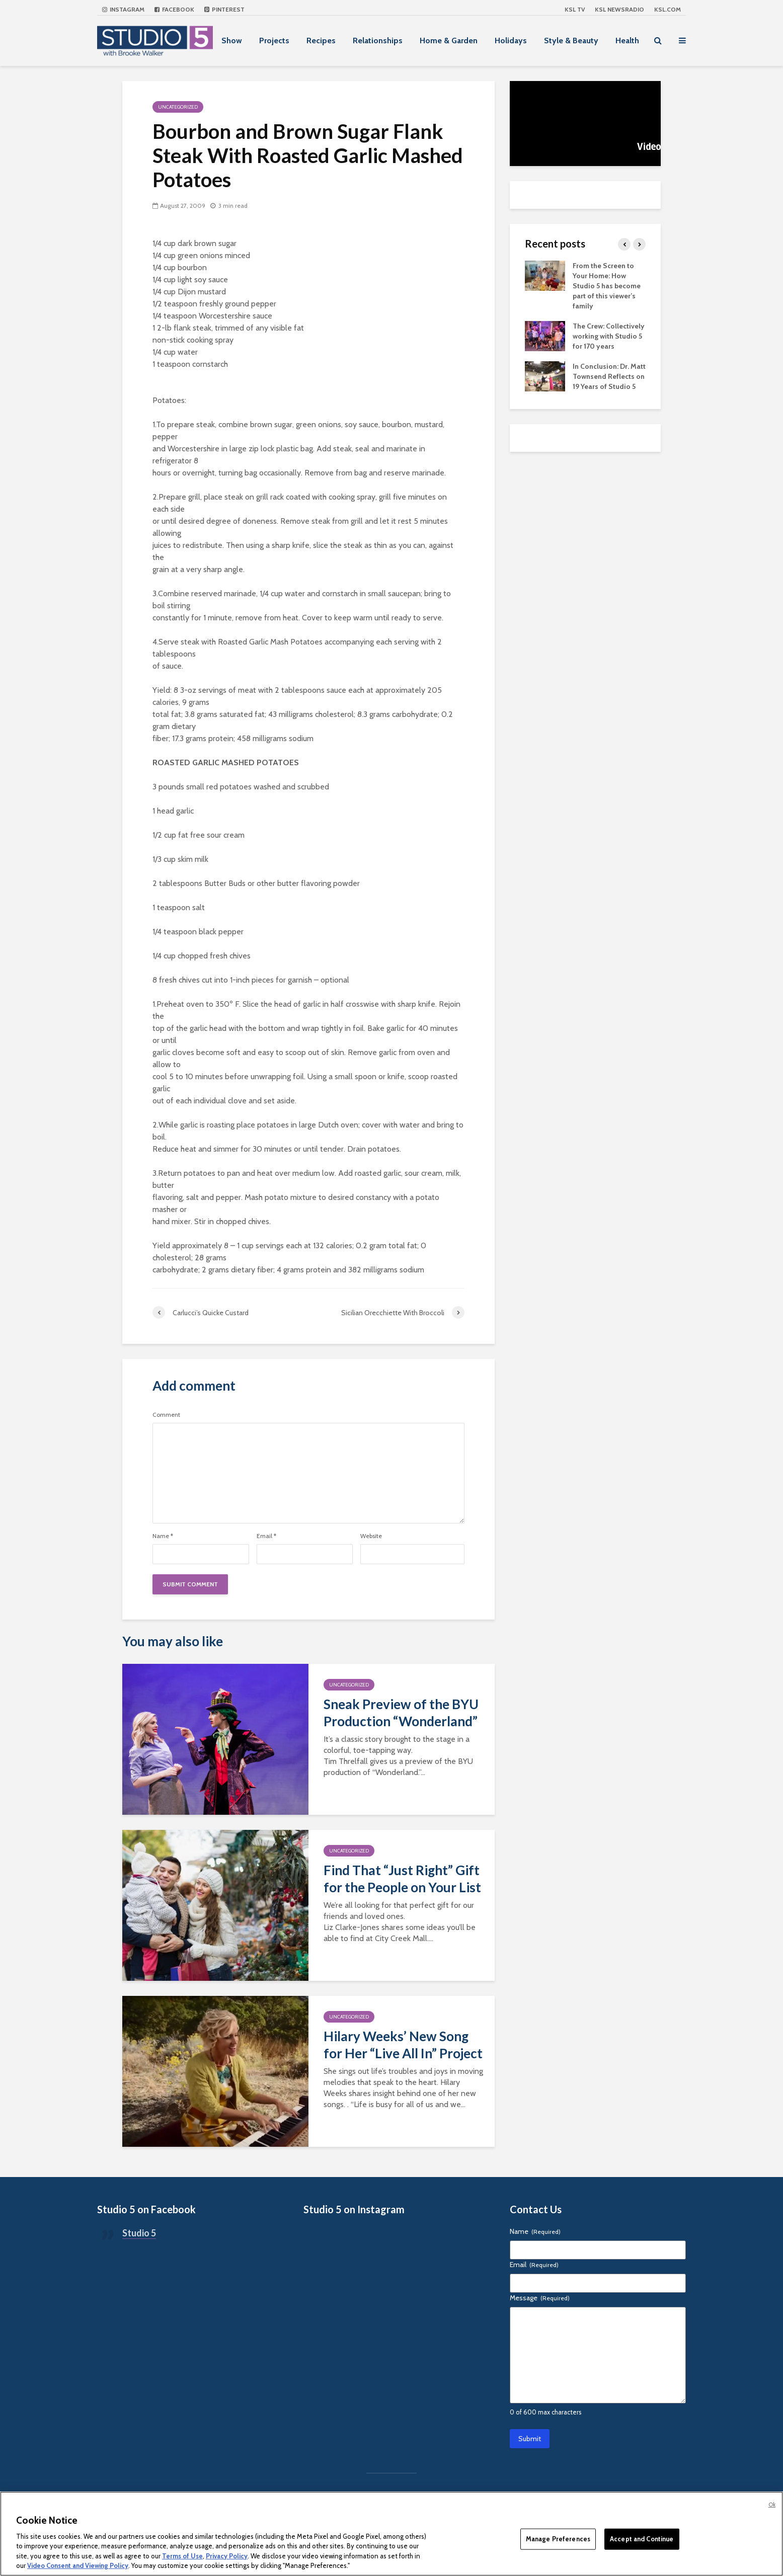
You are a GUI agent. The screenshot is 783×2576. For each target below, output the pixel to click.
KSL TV (575, 9)
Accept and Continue (641, 2539)
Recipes (321, 40)
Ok (771, 2504)
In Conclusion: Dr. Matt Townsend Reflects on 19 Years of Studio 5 (609, 376)
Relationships (378, 40)
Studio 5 (139, 2232)
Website (371, 1536)
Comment (166, 1415)
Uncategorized (178, 107)
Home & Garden (449, 40)
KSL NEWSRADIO (619, 9)
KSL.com (667, 9)
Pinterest (224, 9)
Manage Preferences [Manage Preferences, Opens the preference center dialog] (558, 2539)
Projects (274, 40)
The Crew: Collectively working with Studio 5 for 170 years (609, 336)
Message (540, 2297)
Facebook (174, 9)
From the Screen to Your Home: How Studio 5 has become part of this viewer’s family (607, 285)
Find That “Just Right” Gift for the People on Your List (402, 1878)
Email (266, 1536)
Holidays (511, 40)
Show (231, 40)
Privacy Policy (227, 2556)
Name (162, 1536)
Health (627, 40)
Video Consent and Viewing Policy (77, 2565)
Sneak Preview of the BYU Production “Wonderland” (401, 1712)
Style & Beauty (571, 40)
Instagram (123, 9)
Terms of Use (182, 2556)
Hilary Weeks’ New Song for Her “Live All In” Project (403, 2044)
